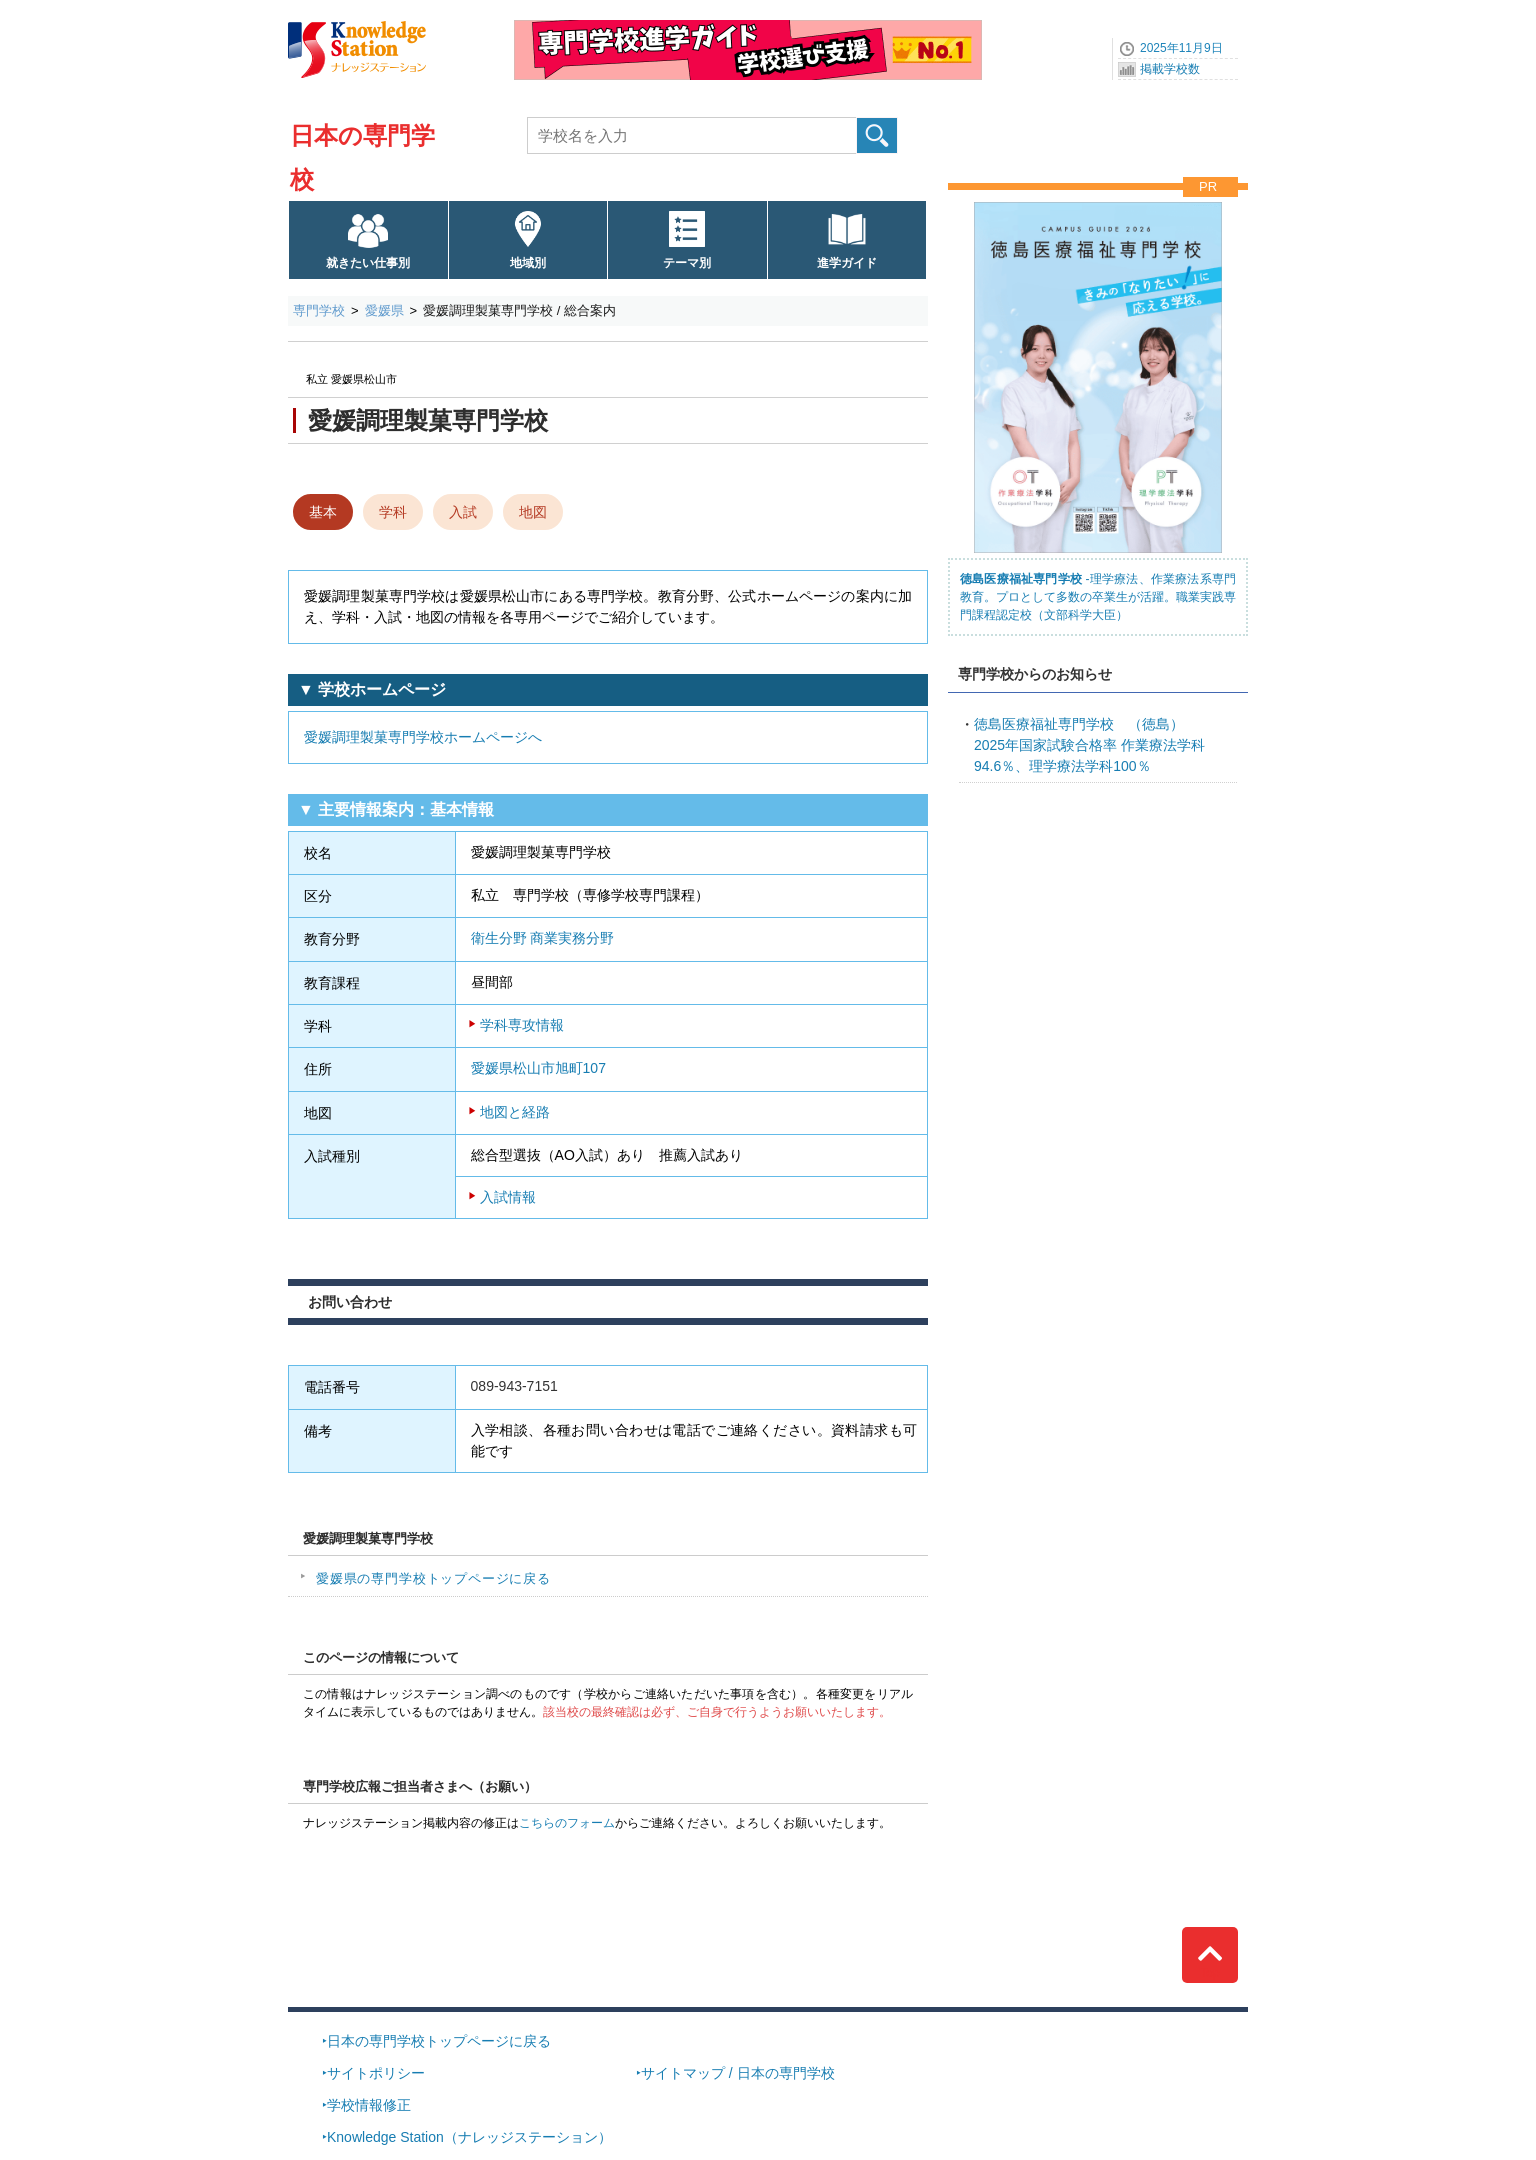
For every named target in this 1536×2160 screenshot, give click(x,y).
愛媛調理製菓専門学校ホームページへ (423, 737)
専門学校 (319, 310)
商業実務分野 (572, 938)
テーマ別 (687, 263)
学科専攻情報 (522, 1025)
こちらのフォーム (567, 1823)
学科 (393, 512)
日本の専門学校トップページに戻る (439, 2041)
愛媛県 (384, 310)
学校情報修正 (369, 2105)
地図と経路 (515, 1112)
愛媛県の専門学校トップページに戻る (433, 1578)
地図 (533, 512)
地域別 (528, 263)
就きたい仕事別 (368, 263)
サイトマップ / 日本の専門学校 (738, 2073)
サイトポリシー (376, 2073)
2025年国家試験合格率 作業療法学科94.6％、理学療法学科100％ (1089, 745)
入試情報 (508, 1197)
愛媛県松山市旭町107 (538, 1068)
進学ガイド (847, 263)
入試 (463, 512)
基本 (323, 512)
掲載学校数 (1170, 69)
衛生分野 (499, 938)
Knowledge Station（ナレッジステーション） (469, 2137)
